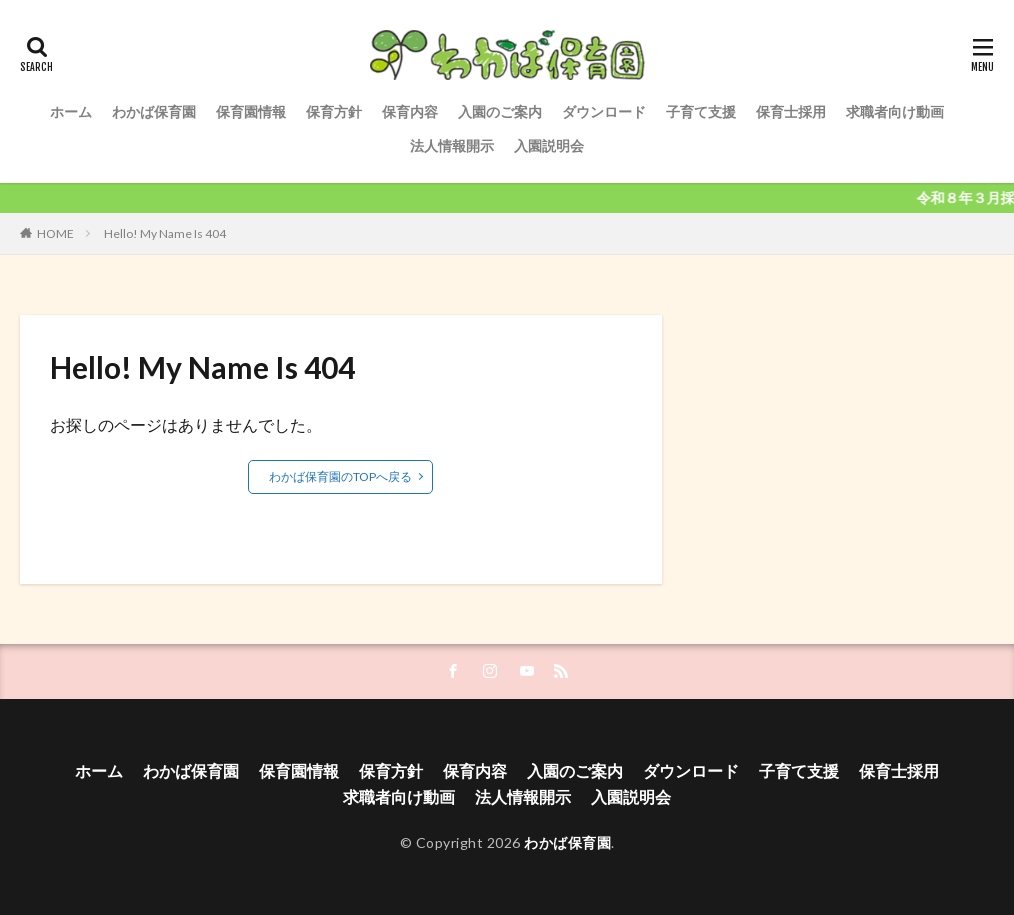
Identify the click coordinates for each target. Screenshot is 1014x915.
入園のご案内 (500, 111)
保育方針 (334, 111)
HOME (55, 233)
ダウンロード (604, 111)
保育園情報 (251, 111)
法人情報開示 (452, 145)
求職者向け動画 (895, 111)
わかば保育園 (154, 111)
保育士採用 (791, 111)
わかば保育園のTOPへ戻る (340, 476)
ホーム (71, 111)
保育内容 (410, 111)
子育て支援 (701, 111)
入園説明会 (549, 145)
